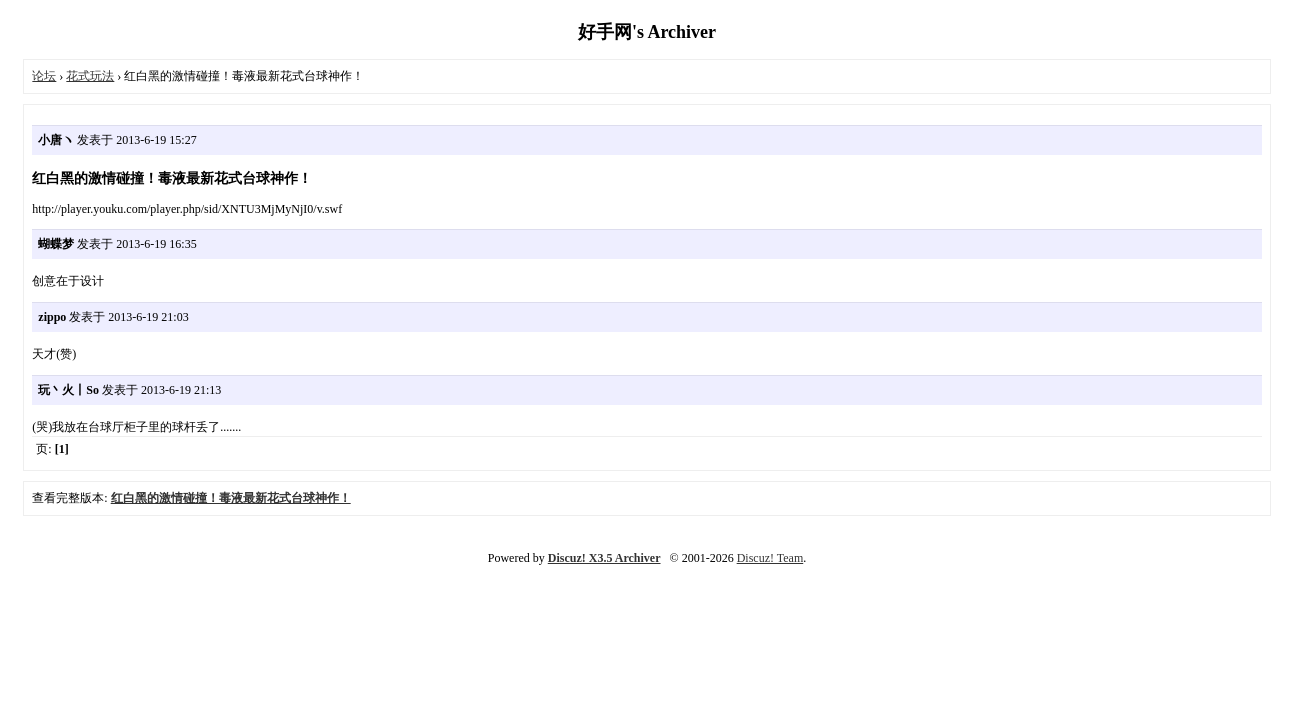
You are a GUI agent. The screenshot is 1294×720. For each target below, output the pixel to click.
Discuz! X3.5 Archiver (604, 558)
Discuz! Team (770, 558)
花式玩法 (90, 76)
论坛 (44, 76)
